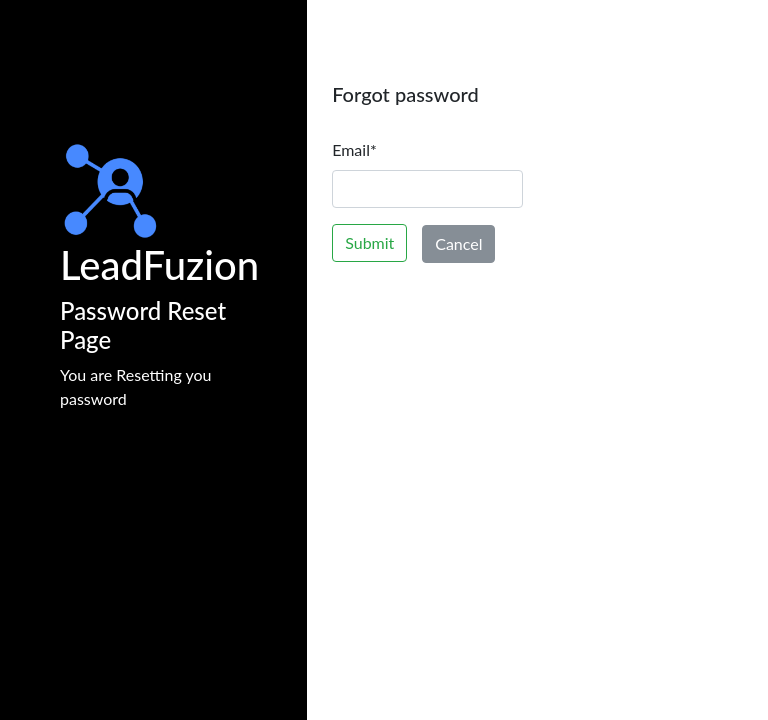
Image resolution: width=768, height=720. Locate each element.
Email (354, 149)
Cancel (458, 243)
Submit (369, 242)
